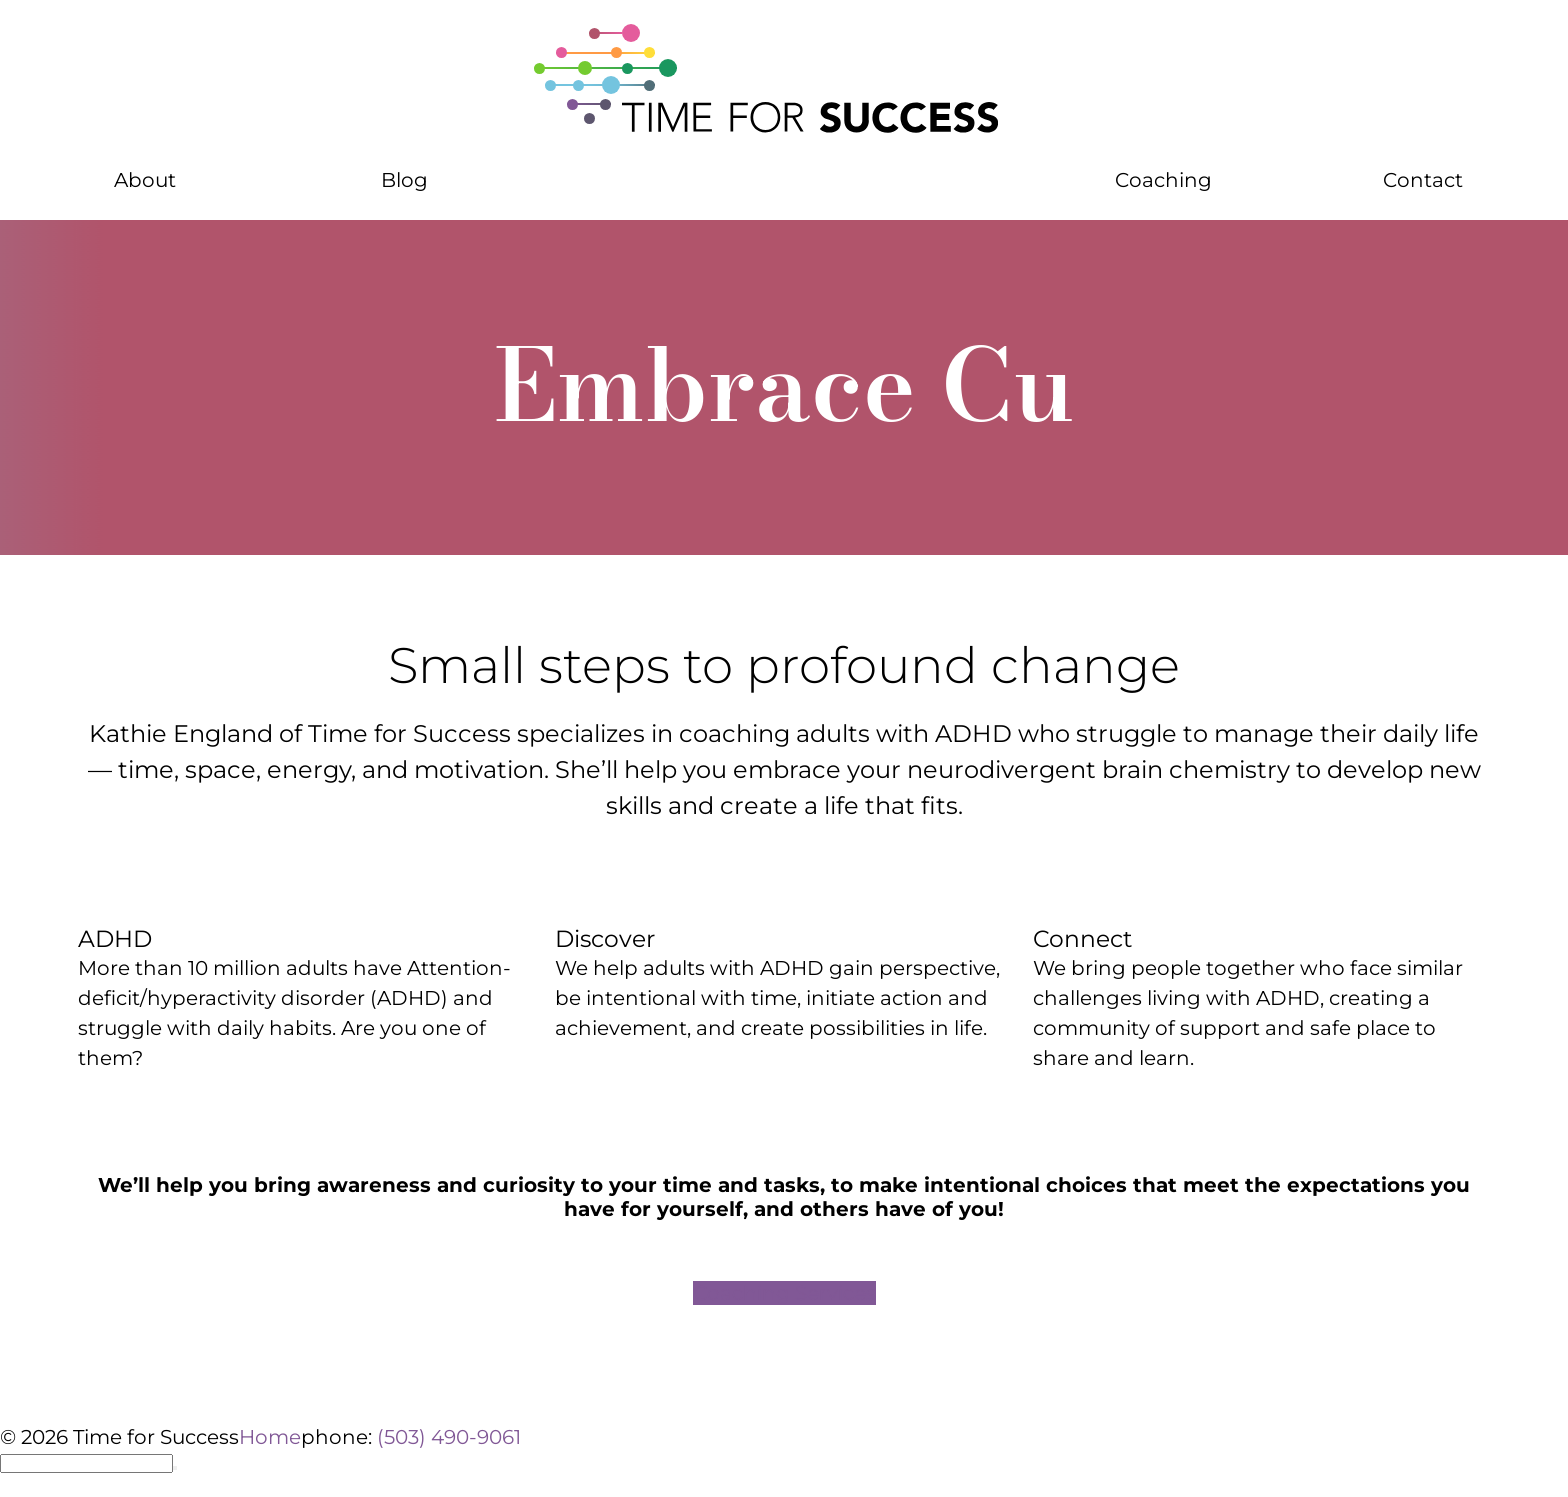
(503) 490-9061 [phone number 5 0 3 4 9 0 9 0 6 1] (449, 1437)
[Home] (784, 80)
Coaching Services (784, 1293)
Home (270, 1437)
